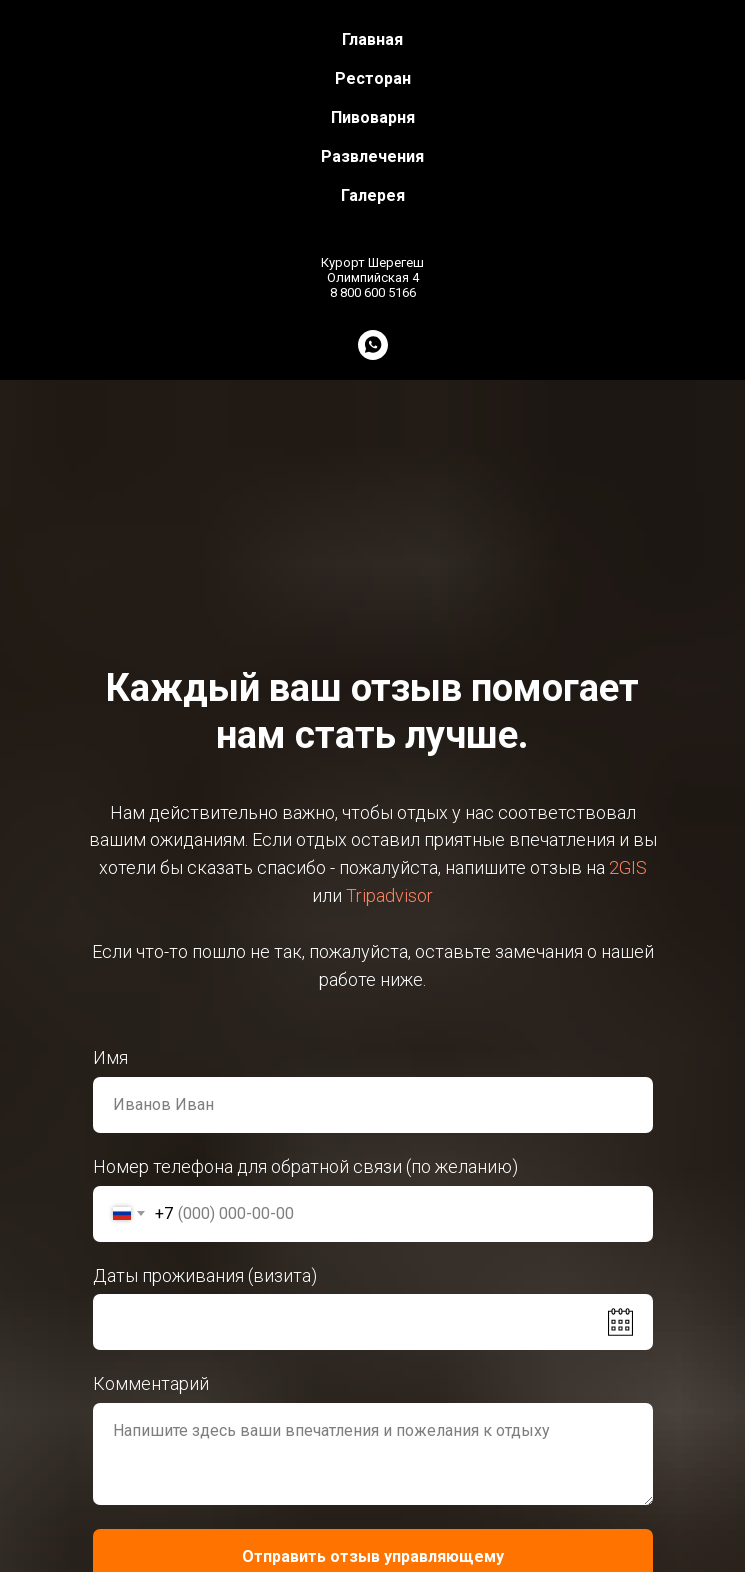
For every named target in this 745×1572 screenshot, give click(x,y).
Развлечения (372, 156)
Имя (110, 1057)
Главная (372, 39)
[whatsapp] (373, 345)
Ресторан (373, 78)
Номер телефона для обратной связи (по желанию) (305, 1166)
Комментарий (151, 1383)
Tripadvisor (389, 895)
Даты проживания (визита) (205, 1275)
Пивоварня (373, 117)
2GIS (628, 867)
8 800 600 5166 (373, 292)
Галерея (373, 195)
